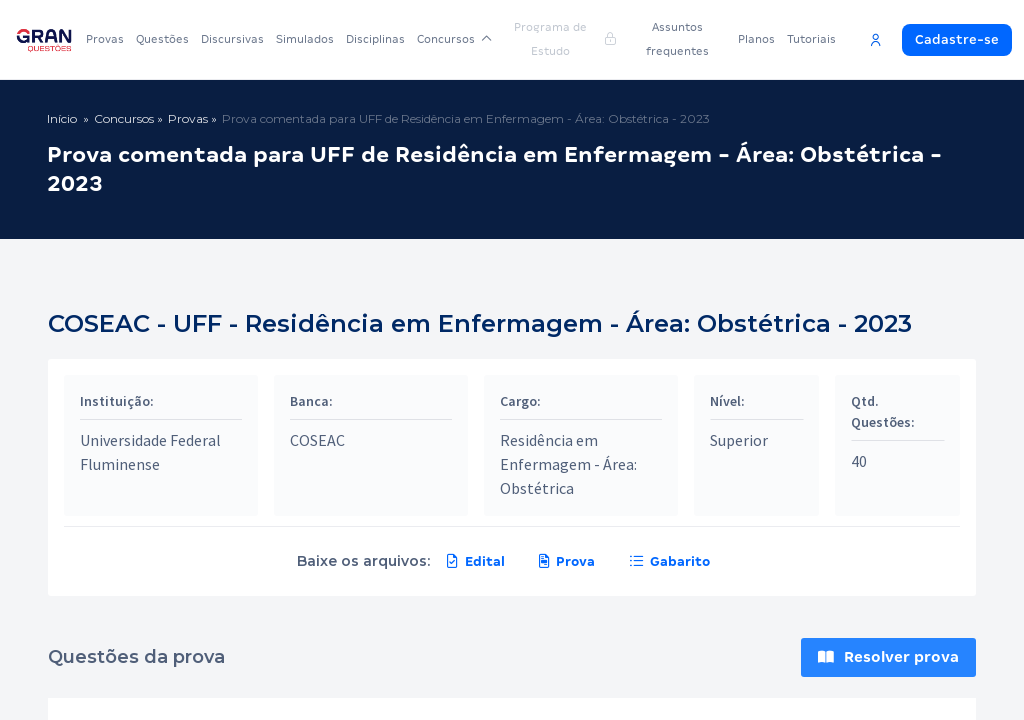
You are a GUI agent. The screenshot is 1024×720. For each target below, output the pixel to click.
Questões (162, 39)
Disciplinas (375, 39)
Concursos (454, 39)
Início (62, 118)
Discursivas (232, 39)
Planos (756, 39)
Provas (105, 39)
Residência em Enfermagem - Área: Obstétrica (568, 464)
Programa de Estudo (565, 39)
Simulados (305, 39)
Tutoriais (811, 39)
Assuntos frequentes (677, 39)
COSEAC (317, 440)
